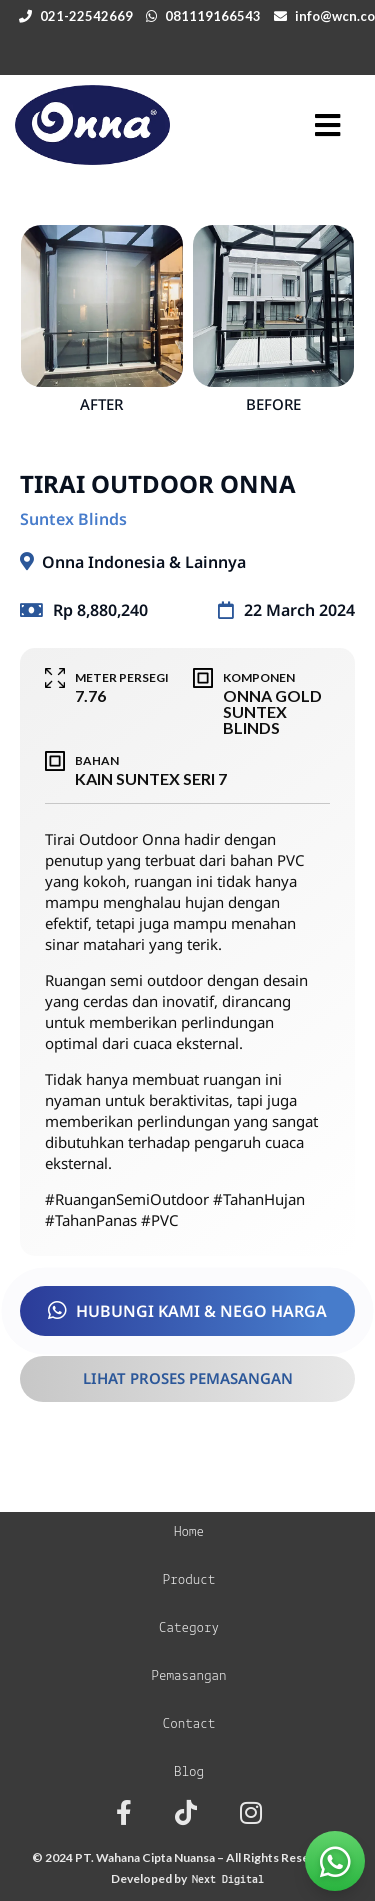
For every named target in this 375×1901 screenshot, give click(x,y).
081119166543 (213, 16)
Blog (189, 1772)
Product (189, 1580)
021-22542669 (86, 16)
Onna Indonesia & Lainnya (144, 562)
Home (189, 1532)
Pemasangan (188, 1676)
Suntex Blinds (73, 519)
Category (189, 1628)
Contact (189, 1724)
